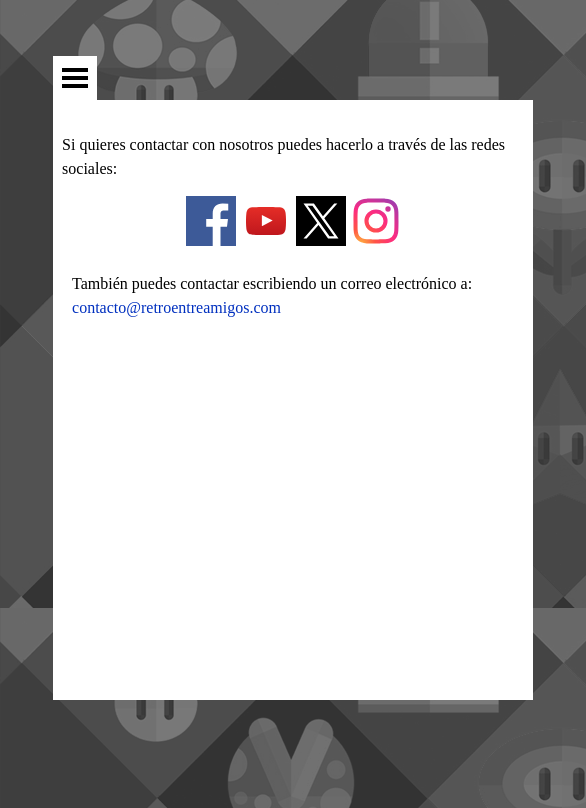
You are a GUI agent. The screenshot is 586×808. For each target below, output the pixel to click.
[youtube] (266, 221)
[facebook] (211, 221)
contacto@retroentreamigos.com (176, 307)
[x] (321, 221)
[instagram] (376, 221)
